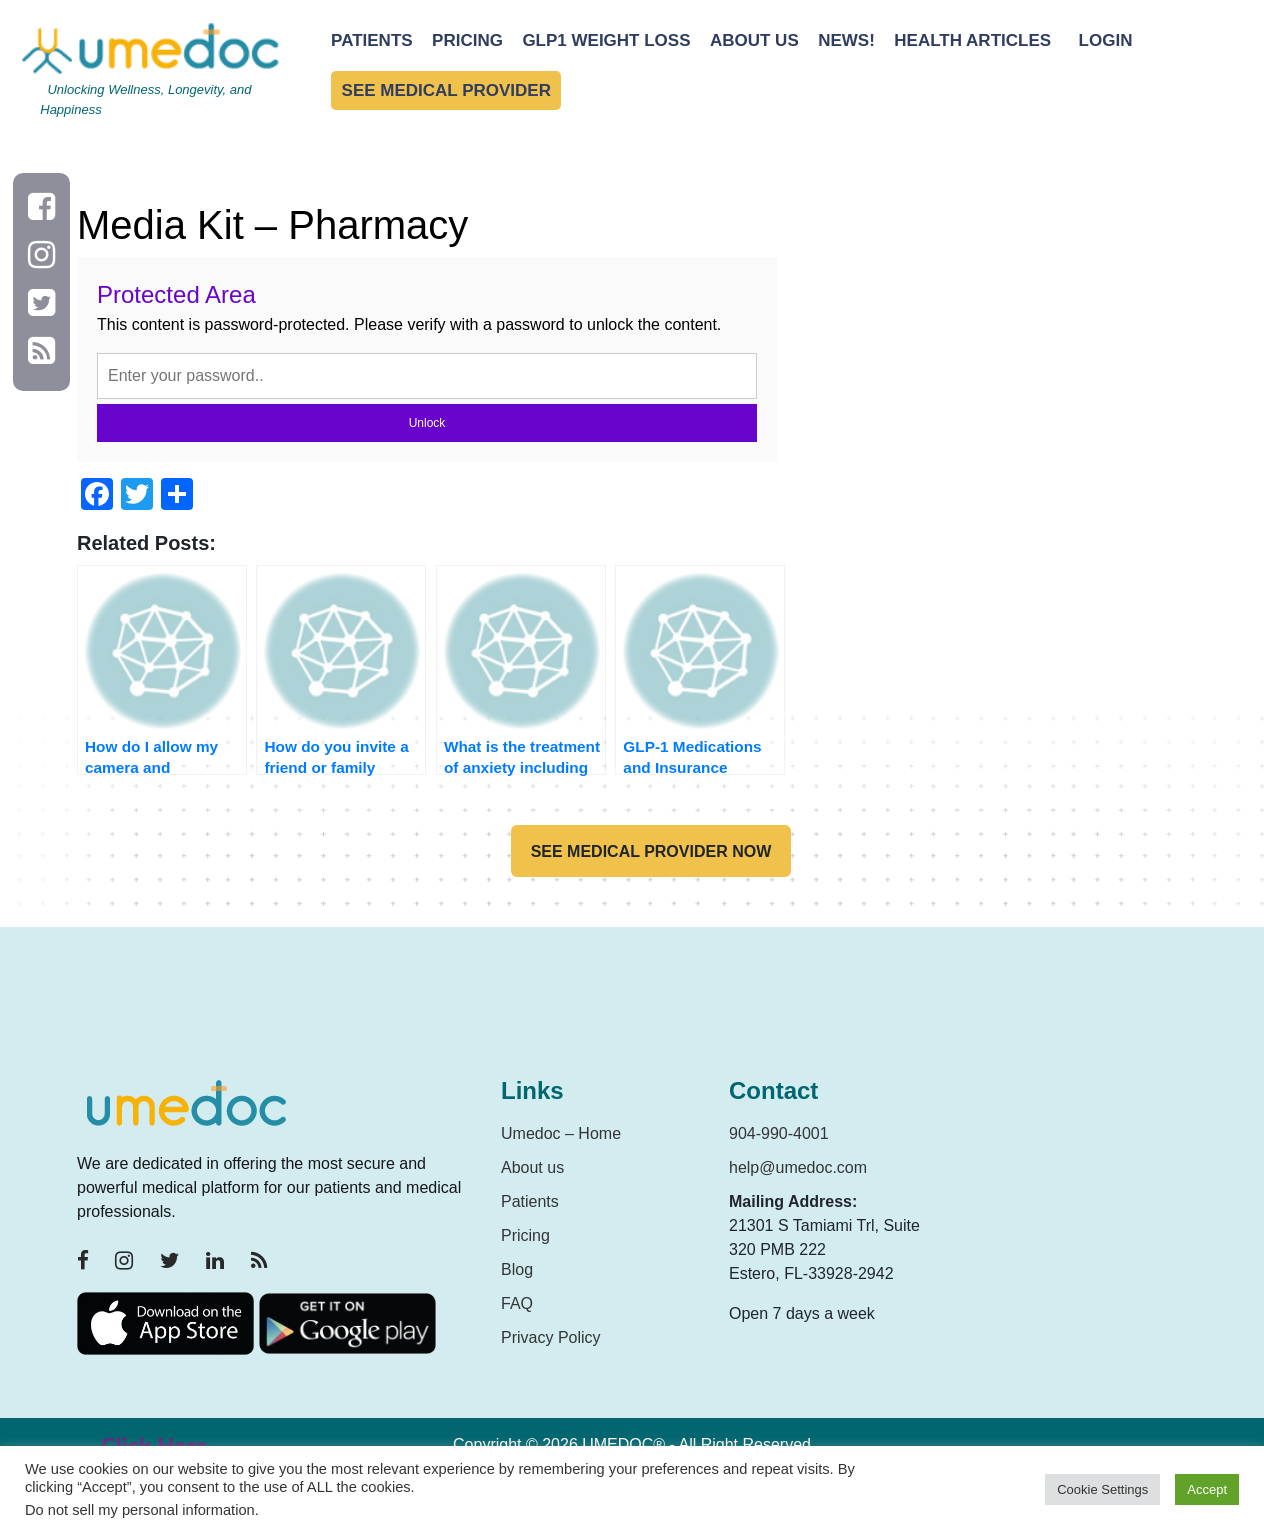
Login (1106, 40)
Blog (517, 1269)
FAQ (517, 1303)
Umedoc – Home (561, 1133)
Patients (372, 40)
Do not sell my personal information (140, 1510)
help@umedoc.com (798, 1167)
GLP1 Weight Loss (606, 40)
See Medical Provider (446, 90)
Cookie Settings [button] (1102, 1489)
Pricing (467, 40)
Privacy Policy (551, 1337)
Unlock (427, 423)
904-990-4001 (779, 1133)
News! (846, 40)
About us (532, 1167)
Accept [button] (1207, 1489)
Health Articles (972, 40)
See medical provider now (651, 851)
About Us (754, 40)
